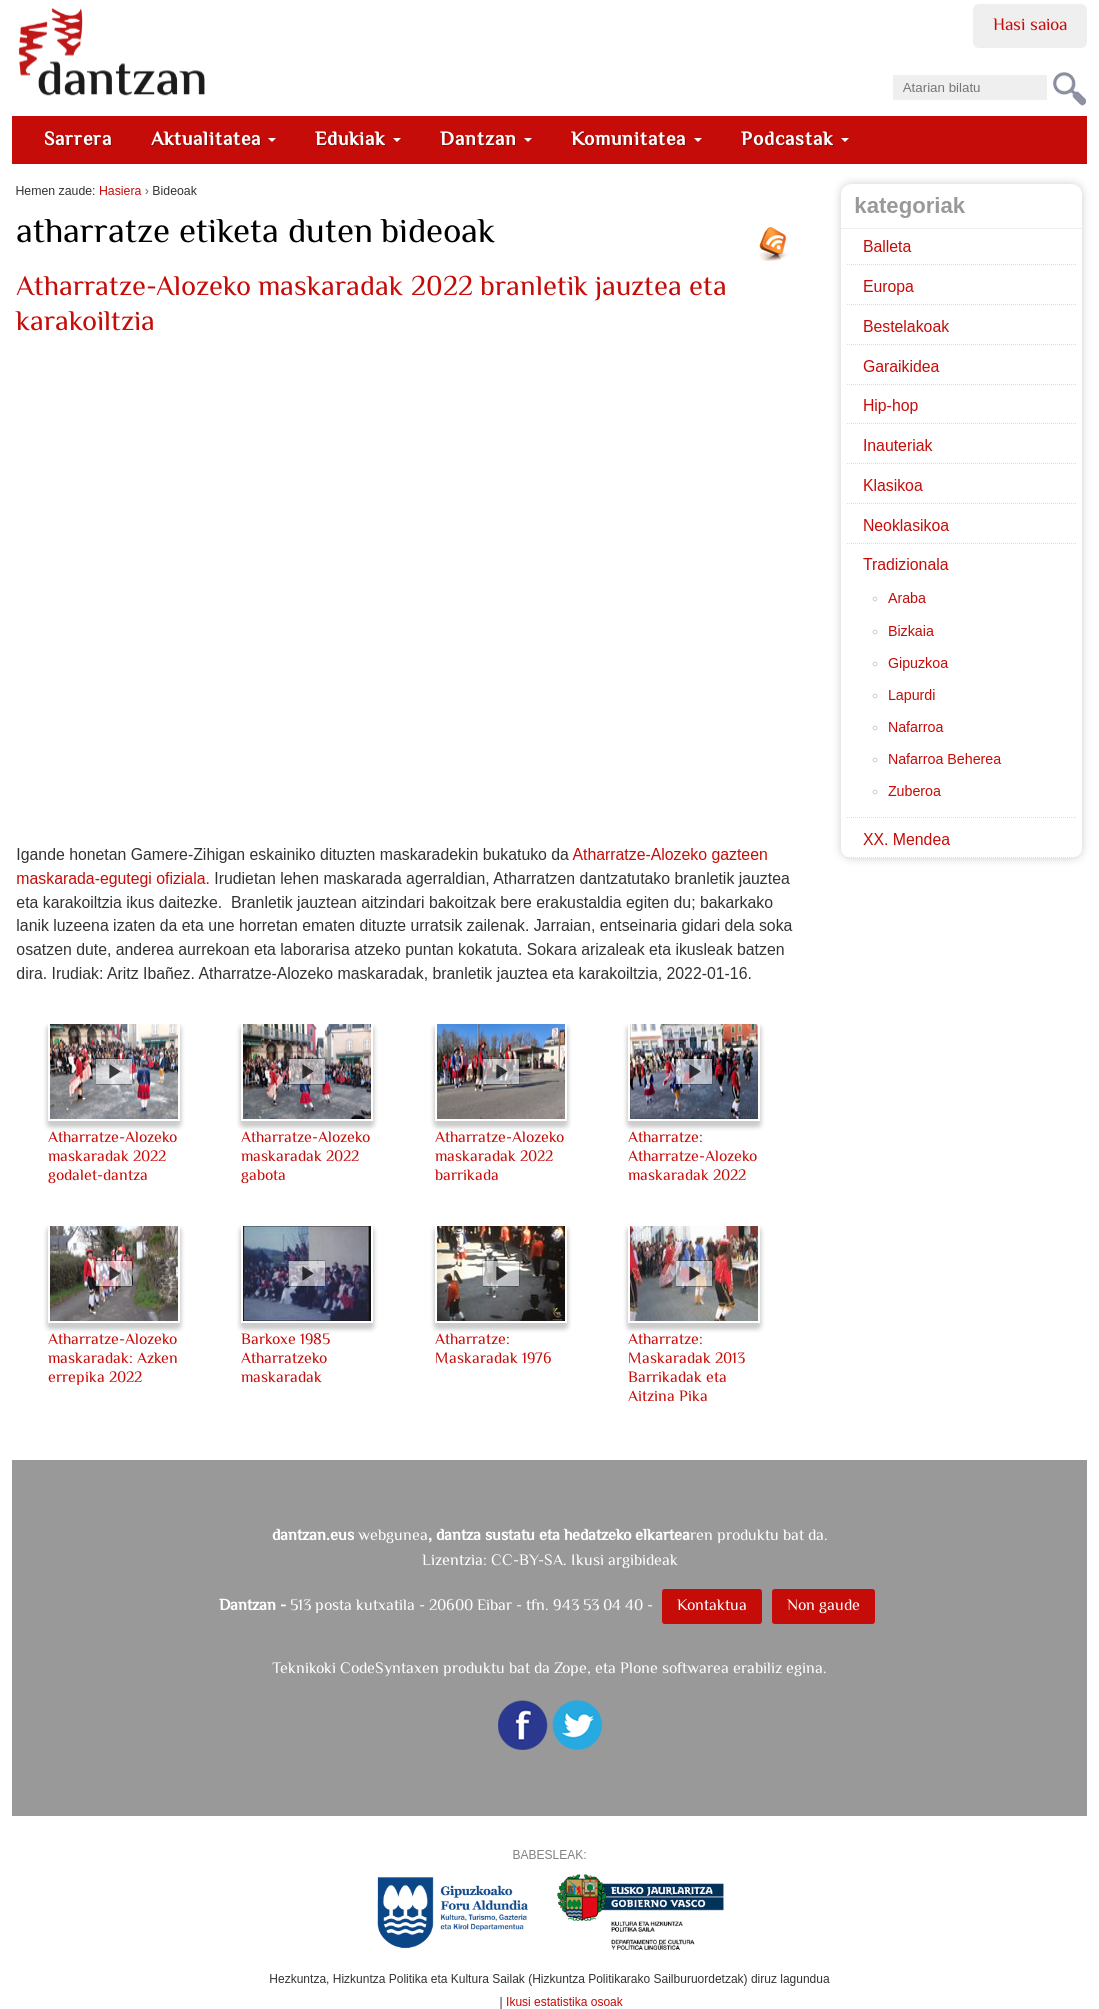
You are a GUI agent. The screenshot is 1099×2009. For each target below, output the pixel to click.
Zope (570, 1667)
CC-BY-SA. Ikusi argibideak (584, 1559)
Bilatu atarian (891, 68)
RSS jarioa (778, 251)
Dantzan (486, 138)
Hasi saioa (1029, 24)
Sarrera (78, 138)
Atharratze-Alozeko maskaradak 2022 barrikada (499, 1155)
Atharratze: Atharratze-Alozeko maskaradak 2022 (692, 1155)
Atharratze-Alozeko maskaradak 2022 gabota (305, 1155)
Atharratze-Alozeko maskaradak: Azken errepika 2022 (113, 1357)
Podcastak (795, 138)
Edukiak (358, 138)
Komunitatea (636, 138)
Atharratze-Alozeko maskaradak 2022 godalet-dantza (112, 1155)
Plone (639, 1667)
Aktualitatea (214, 138)
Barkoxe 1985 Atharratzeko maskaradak (285, 1357)
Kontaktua (712, 1604)
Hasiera (120, 191)
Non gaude (823, 1604)
